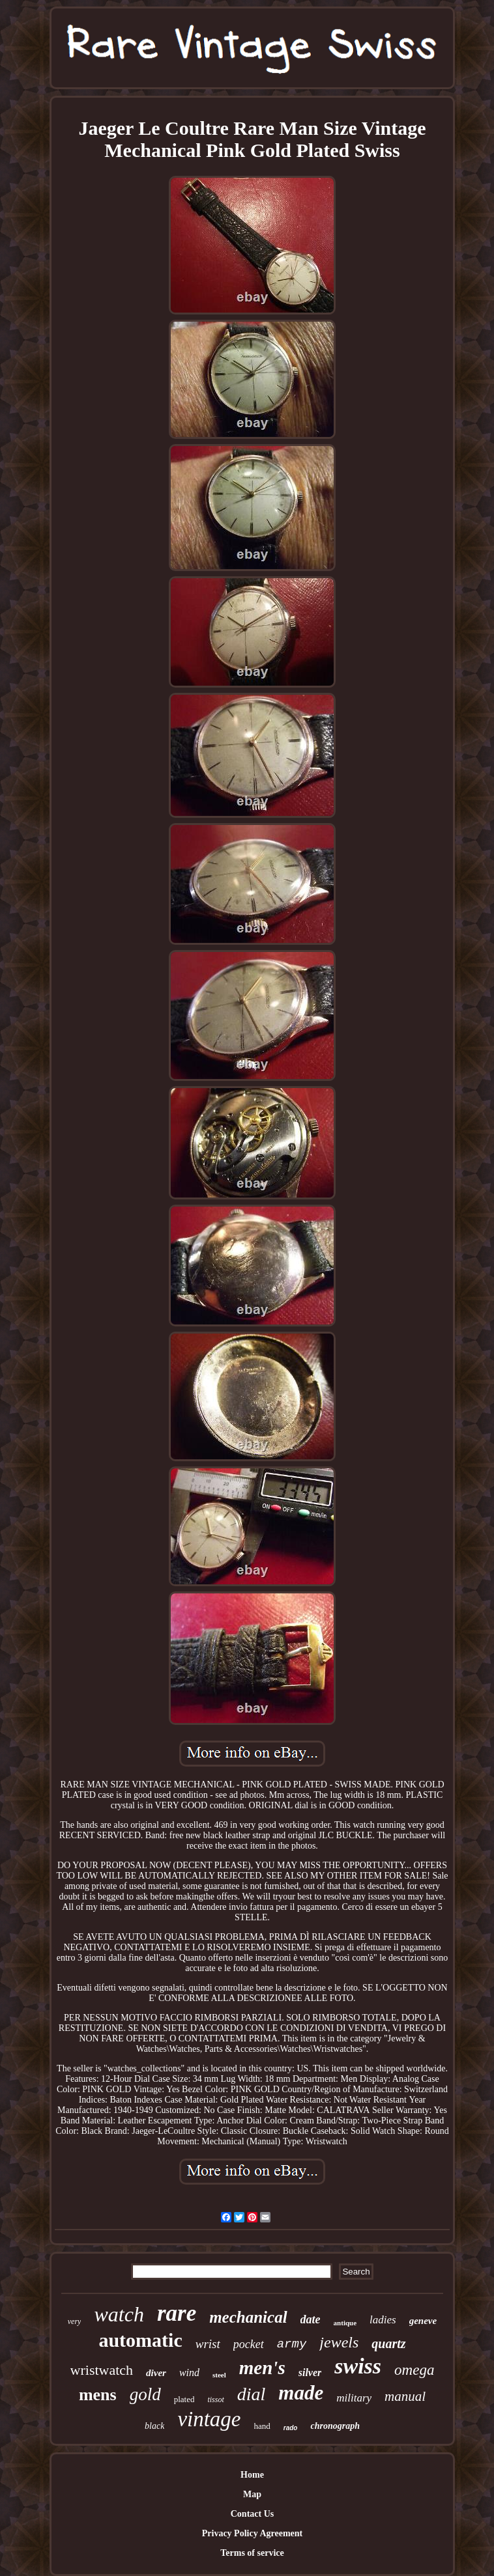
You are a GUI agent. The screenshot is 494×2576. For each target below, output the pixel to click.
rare (176, 2313)
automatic (140, 2340)
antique (345, 2323)
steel (219, 2375)
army (292, 2344)
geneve (423, 2321)
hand (262, 2426)
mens (98, 2394)
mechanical (248, 2317)
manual (405, 2396)
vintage (208, 2419)
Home (252, 2475)
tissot (215, 2399)
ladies (383, 2320)
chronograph (334, 2426)
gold (145, 2394)
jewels (338, 2342)
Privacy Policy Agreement (252, 2533)
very (74, 2321)
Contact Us (252, 2514)
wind (189, 2372)
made (300, 2392)
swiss (357, 2366)
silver (310, 2372)
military (353, 2398)
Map (252, 2494)
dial (251, 2394)
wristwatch (102, 2370)
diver (156, 2373)
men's (262, 2367)
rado (290, 2427)
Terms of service (251, 2553)
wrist (208, 2344)
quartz (388, 2343)
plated (184, 2399)
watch (118, 2314)
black (154, 2426)
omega (414, 2370)
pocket (248, 2344)
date (310, 2319)
